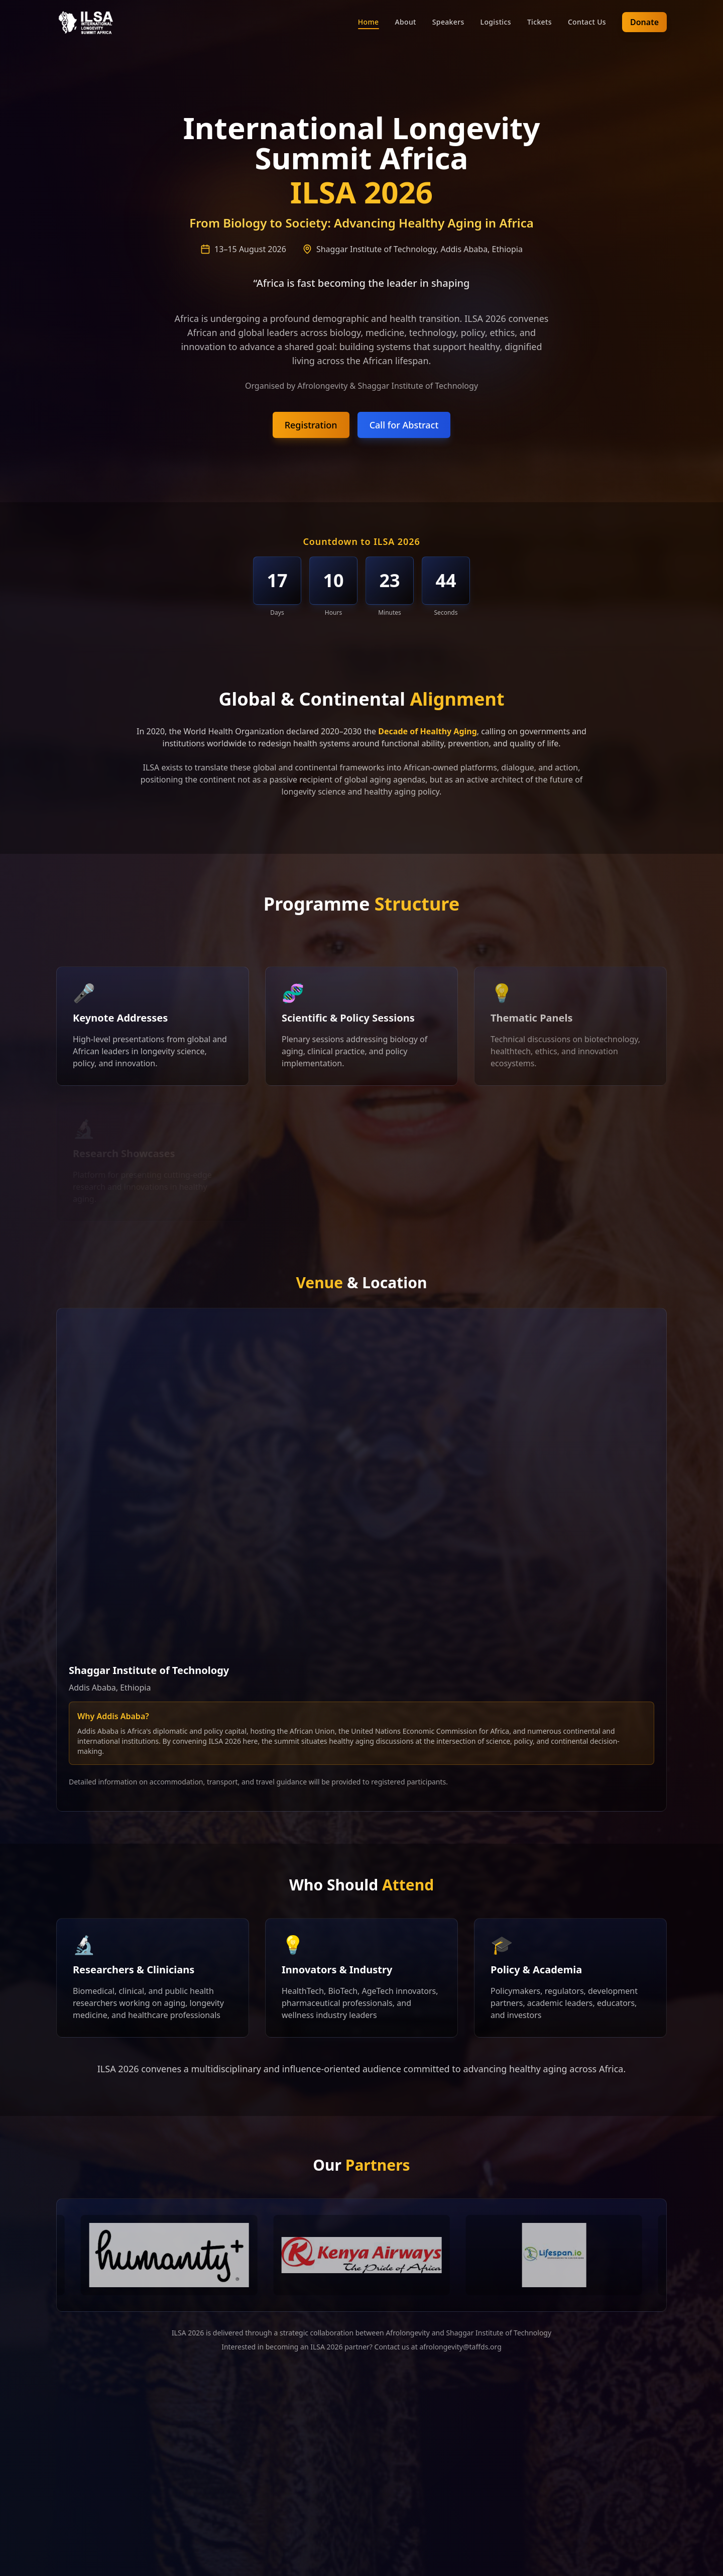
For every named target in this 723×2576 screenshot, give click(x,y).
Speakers (448, 22)
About (405, 22)
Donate (644, 22)
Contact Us (587, 22)
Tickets (539, 22)
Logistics (495, 22)
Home (368, 22)
